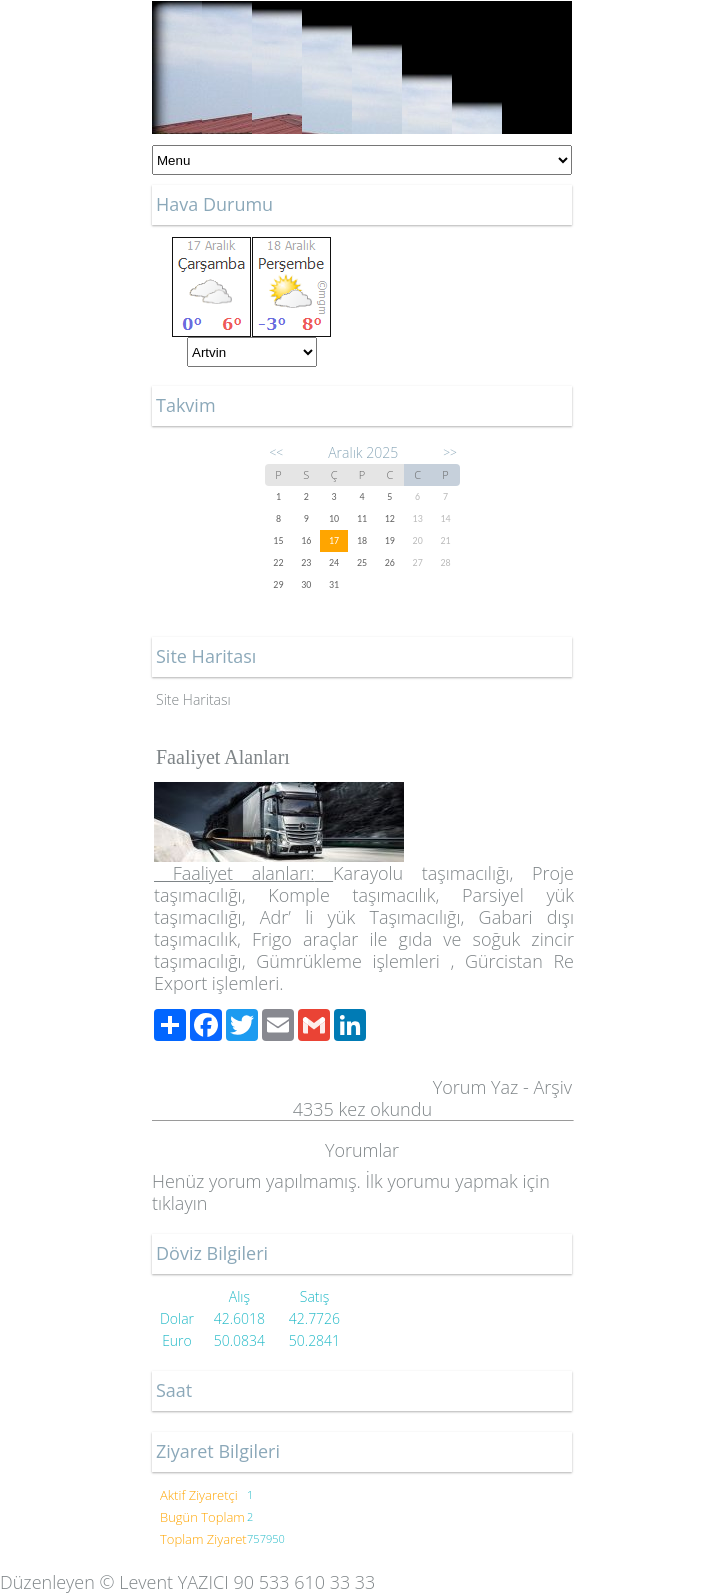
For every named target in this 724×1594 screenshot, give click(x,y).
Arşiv (552, 1087)
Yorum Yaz (476, 1087)
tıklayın (179, 1203)
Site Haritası (193, 699)
